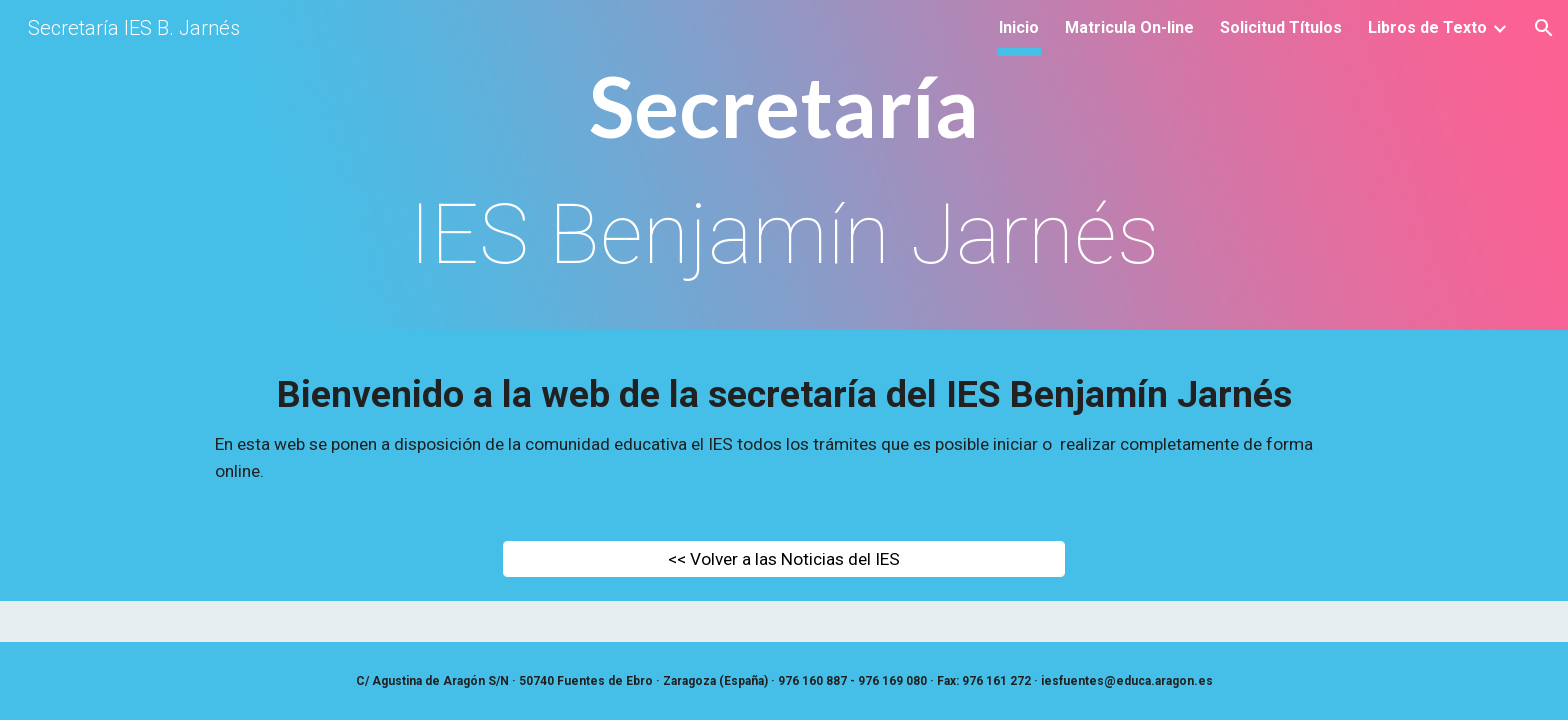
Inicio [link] (1019, 27)
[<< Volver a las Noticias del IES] (784, 559)
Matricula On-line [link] (1129, 27)
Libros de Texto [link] (1427, 27)
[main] (784, 170)
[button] (1544, 28)
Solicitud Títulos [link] (1281, 27)
